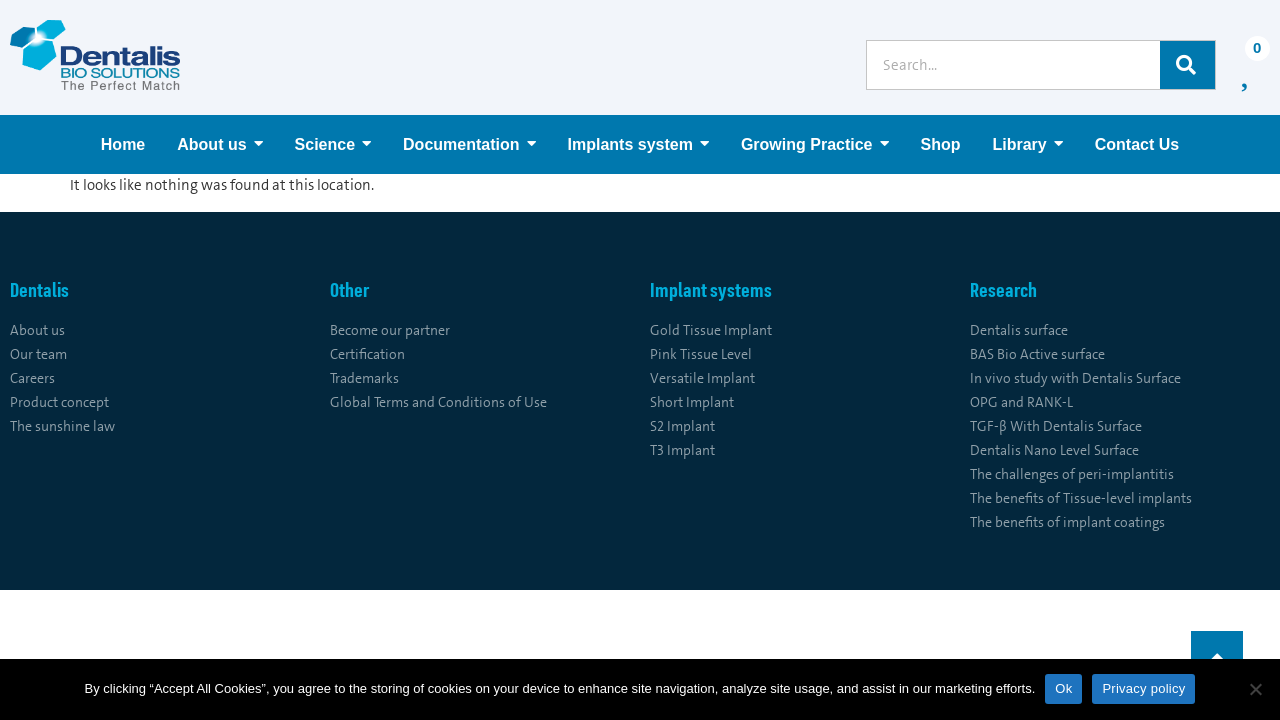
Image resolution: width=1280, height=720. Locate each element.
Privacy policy (1143, 688)
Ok (1063, 688)
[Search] (1187, 65)
